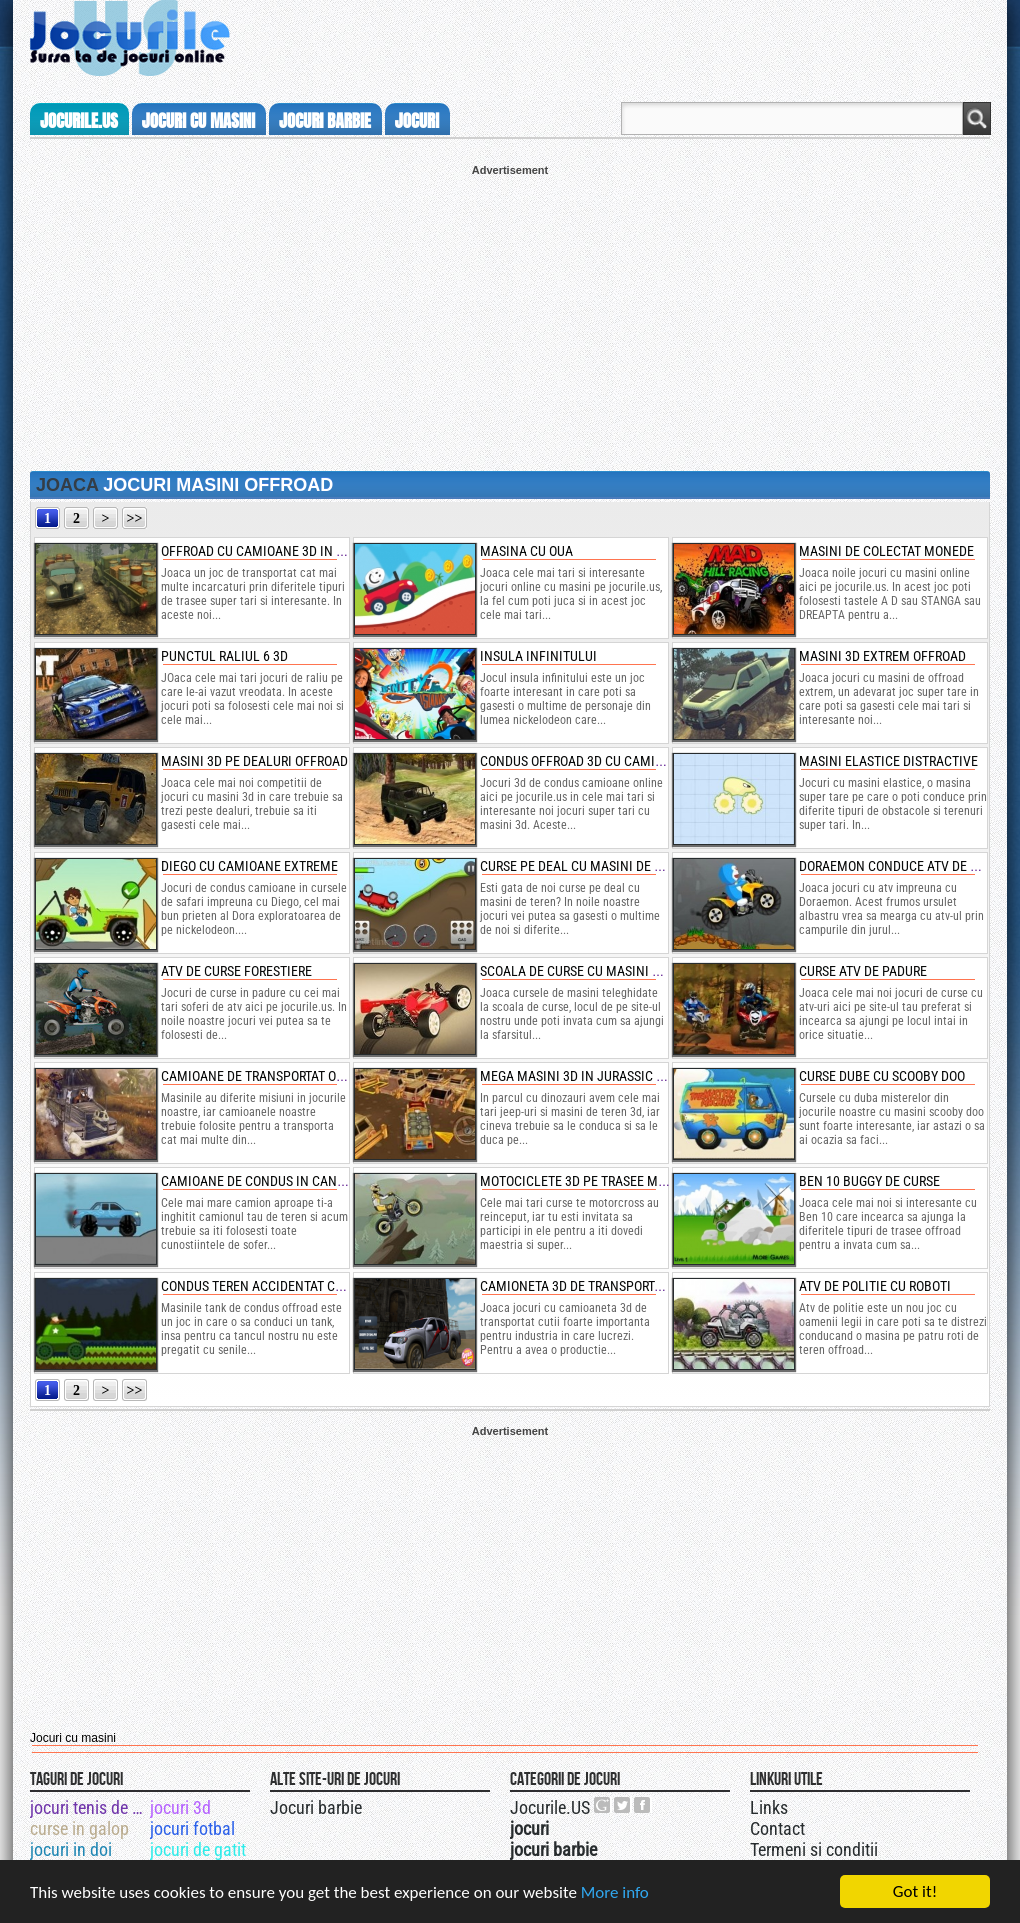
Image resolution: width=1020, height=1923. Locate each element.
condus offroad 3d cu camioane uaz (596, 761)
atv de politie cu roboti (875, 1286)
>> (135, 518)
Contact (777, 1828)
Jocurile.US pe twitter (623, 1805)
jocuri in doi (71, 1849)
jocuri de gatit (198, 1849)
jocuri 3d (180, 1807)
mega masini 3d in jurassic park (583, 1076)
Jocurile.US (550, 1807)
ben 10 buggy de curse (869, 1181)
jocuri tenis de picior (88, 1807)
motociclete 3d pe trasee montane (592, 1181)
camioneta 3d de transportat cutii (591, 1286)
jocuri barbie (325, 121)
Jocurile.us (79, 121)
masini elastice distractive (888, 761)
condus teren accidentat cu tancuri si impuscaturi (326, 1286)
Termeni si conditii (814, 1849)
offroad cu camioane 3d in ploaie (269, 551)
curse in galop (79, 1828)
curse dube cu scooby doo (882, 1076)
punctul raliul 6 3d (224, 656)
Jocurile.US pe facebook (643, 1805)
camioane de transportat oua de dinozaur (296, 1076)
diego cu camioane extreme (249, 866)
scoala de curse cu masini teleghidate (605, 971)
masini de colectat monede (886, 551)
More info (615, 1901)
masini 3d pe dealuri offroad (254, 761)
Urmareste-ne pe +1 (603, 1805)
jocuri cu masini (198, 121)
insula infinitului (538, 656)
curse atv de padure (863, 971)
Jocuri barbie (316, 1807)
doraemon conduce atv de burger (907, 866)
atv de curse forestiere (236, 971)
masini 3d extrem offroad (882, 656)
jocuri (417, 121)
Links (769, 1807)
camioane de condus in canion (259, 1181)
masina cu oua (526, 551)
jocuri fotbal (192, 1828)
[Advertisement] (510, 316)
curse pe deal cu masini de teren (585, 866)
